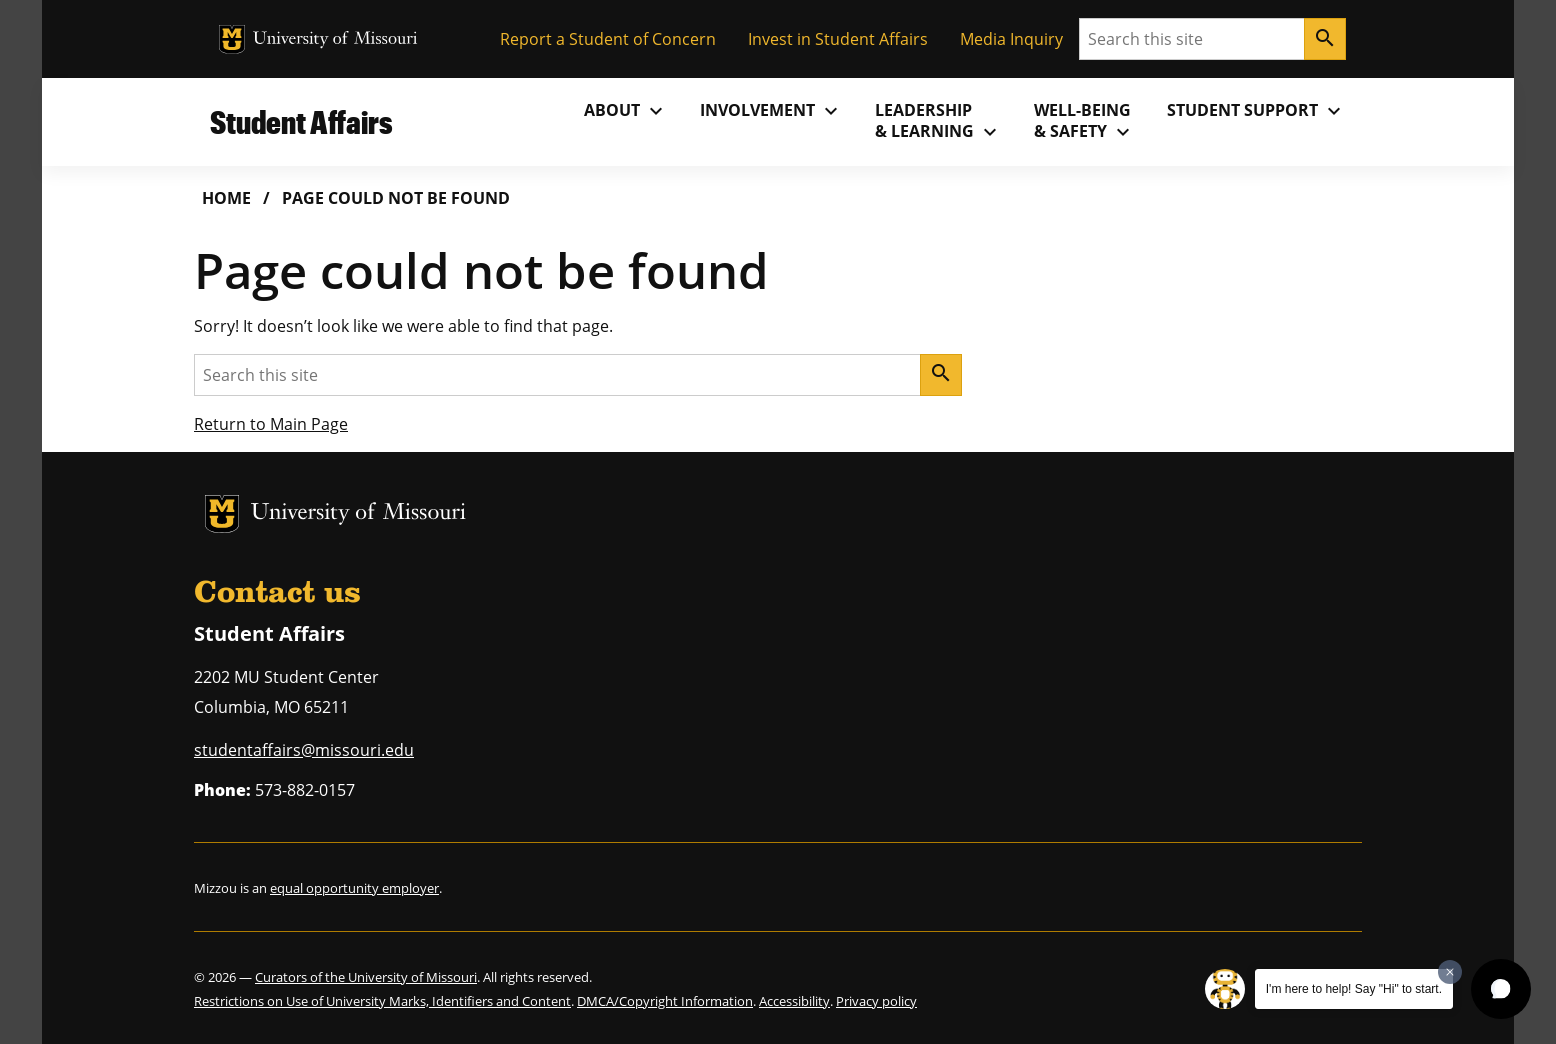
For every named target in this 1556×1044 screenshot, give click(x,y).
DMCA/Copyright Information (665, 1001)
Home (226, 198)
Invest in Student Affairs (838, 39)
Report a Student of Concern (608, 39)
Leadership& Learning (938, 121)
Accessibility (794, 1001)
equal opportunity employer (354, 888)
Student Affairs (301, 121)
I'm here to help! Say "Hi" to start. (1354, 989)
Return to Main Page (271, 424)
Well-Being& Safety (1084, 121)
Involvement (771, 111)
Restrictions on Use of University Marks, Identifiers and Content (382, 1001)
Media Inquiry (1011, 39)
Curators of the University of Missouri (366, 977)
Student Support (1256, 111)
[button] (1501, 989)
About (626, 111)
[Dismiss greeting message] (1450, 972)
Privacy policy (876, 1001)
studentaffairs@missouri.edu (304, 750)
